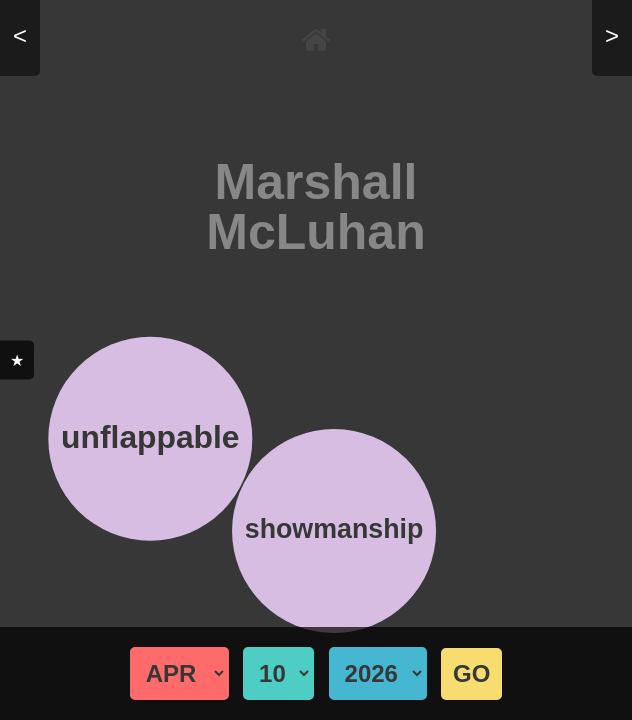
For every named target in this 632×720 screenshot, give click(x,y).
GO (471, 673)
